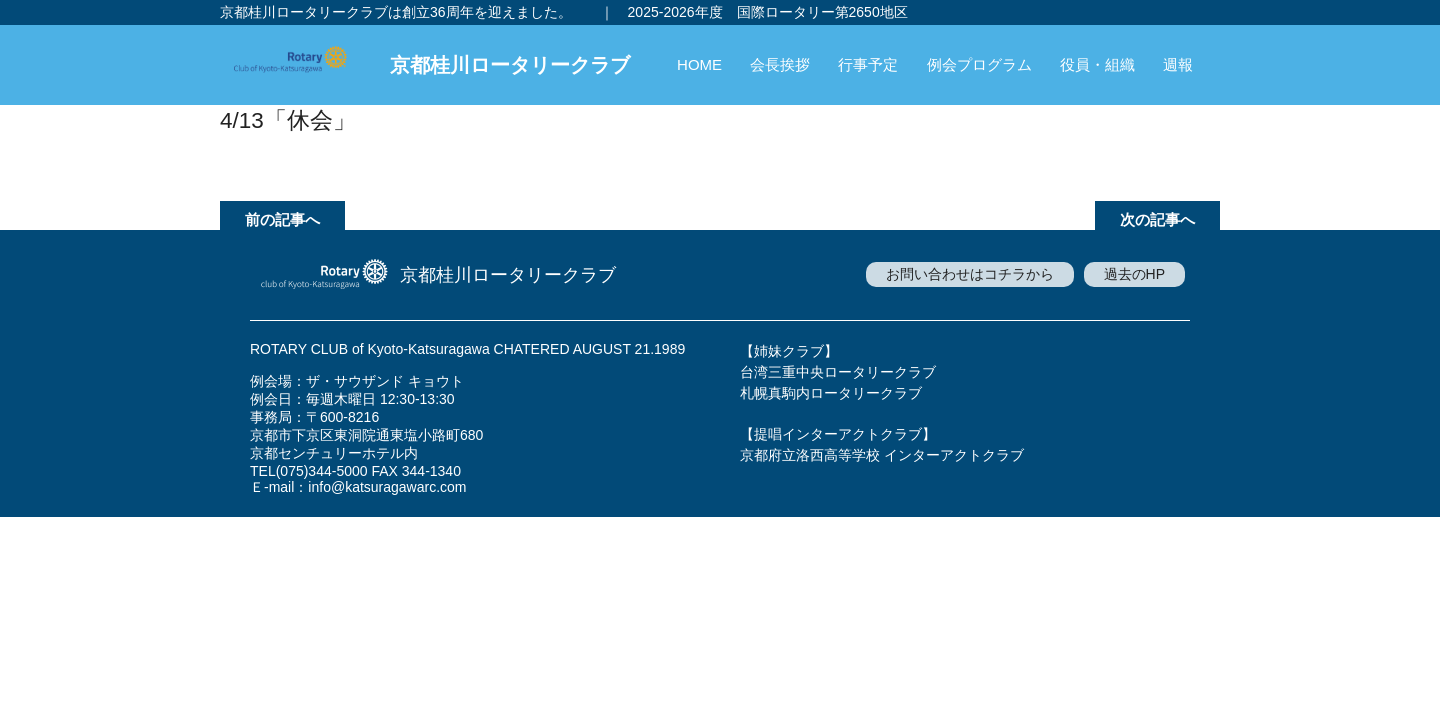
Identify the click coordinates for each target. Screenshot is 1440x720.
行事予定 (868, 64)
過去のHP (1134, 274)
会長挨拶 (780, 64)
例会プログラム (979, 64)
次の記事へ (1157, 219)
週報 (1178, 64)
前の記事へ (282, 219)
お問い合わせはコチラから (970, 274)
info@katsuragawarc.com (387, 487)
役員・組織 (1097, 64)
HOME (699, 64)
